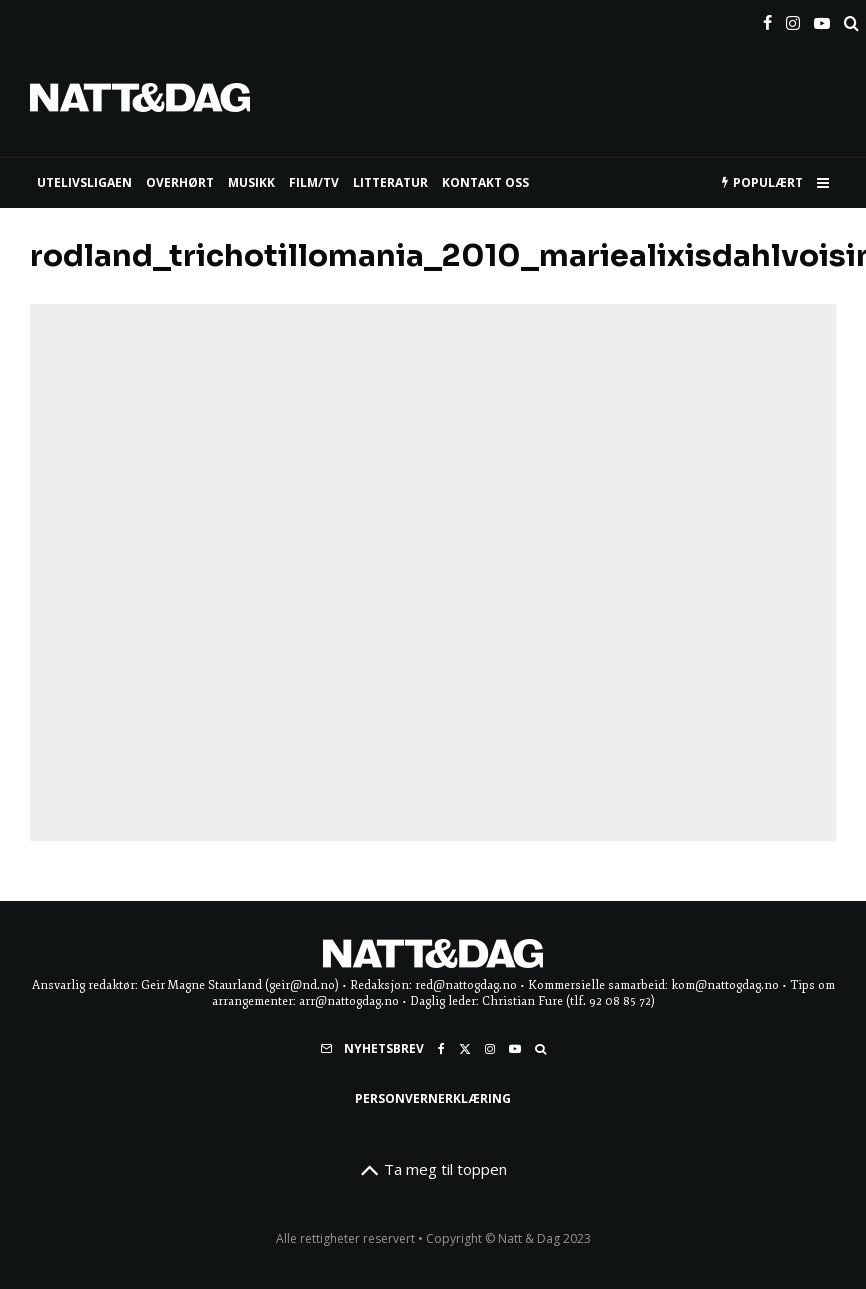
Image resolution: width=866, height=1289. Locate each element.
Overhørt (180, 182)
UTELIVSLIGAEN (84, 182)
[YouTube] (822, 19)
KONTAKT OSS (485, 182)
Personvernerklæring (433, 1098)
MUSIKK (251, 182)
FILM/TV (314, 182)
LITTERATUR (390, 182)
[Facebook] (767, 19)
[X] (465, 1049)
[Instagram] (793, 19)
